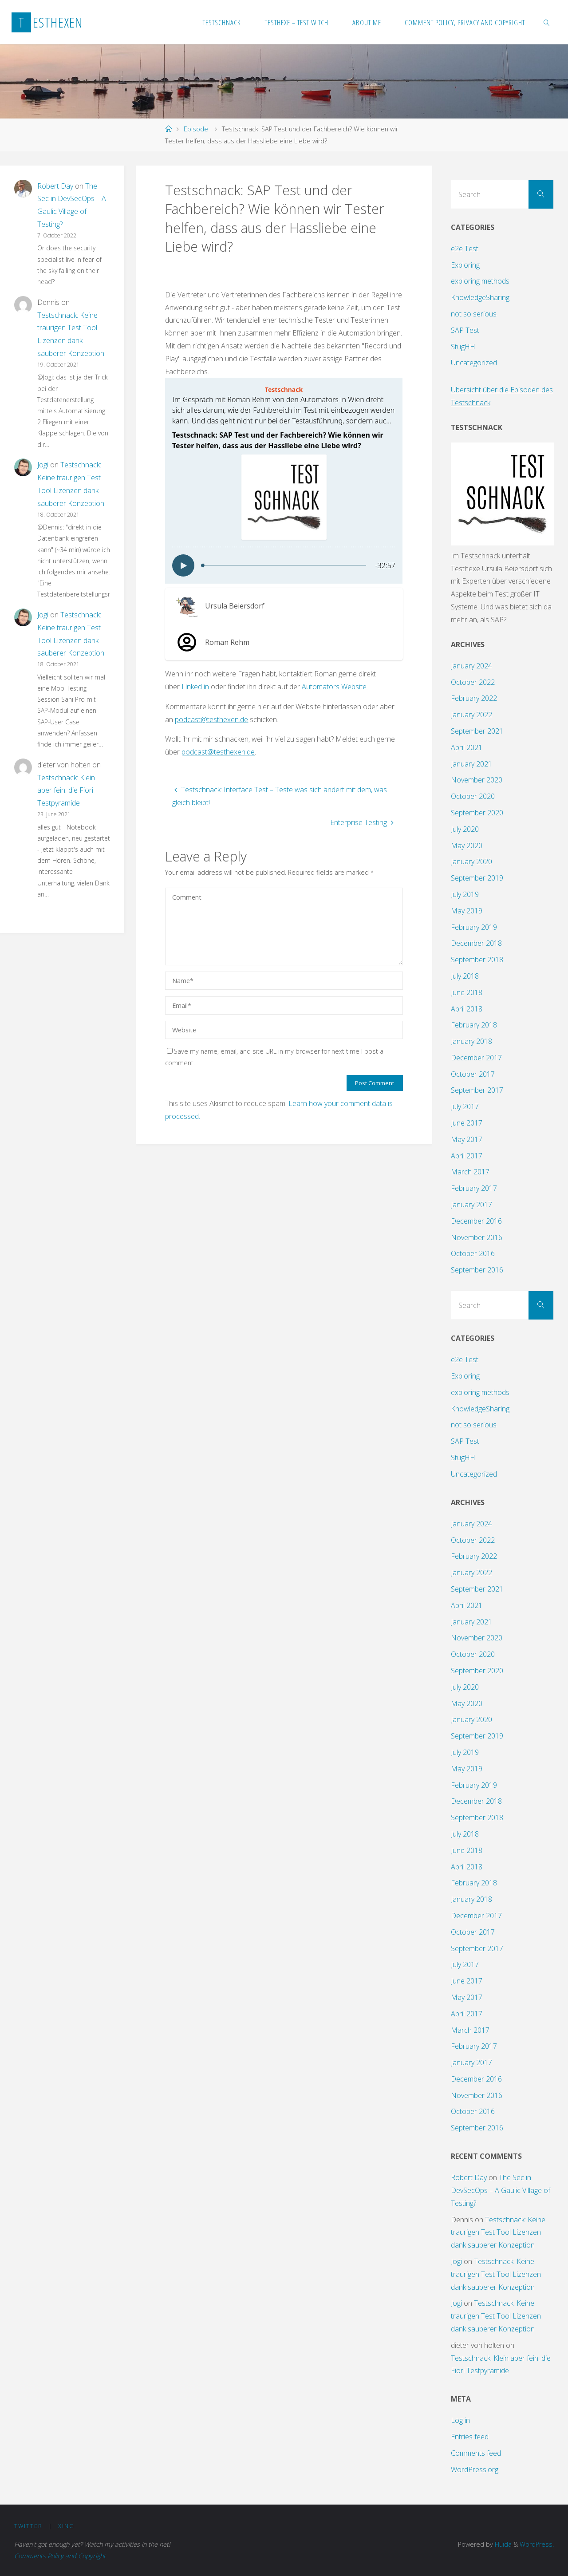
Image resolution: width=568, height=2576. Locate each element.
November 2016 (476, 1237)
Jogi (42, 465)
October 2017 (473, 1074)
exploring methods (480, 281)
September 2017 (477, 1090)
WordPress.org (474, 2469)
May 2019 (466, 911)
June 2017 (466, 1123)
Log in (460, 2420)
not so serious (474, 314)
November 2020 (476, 780)
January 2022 (471, 714)
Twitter (28, 2526)
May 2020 (466, 845)
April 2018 (466, 1009)
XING (66, 2526)
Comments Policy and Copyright (60, 2556)
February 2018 (474, 1025)
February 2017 (474, 1188)
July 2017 (465, 1106)
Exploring (465, 265)
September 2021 (477, 731)
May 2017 (466, 1139)
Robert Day (55, 186)
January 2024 (471, 666)
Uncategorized (474, 362)
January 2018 (471, 1041)
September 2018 (477, 959)
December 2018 (476, 943)
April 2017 (466, 1156)
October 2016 (473, 1253)
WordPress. (537, 2544)
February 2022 (474, 698)
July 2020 (465, 829)
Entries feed (470, 2437)
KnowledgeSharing (480, 297)
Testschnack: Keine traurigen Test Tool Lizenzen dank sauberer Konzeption (498, 2232)
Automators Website (334, 686)
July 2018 (465, 976)
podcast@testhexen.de (211, 719)
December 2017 (476, 1058)
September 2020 (477, 813)
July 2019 (465, 894)
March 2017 (470, 1172)
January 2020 (471, 861)
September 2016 (477, 1270)
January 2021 (471, 764)
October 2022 (473, 682)
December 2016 (476, 1221)
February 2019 (474, 927)
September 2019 (477, 878)
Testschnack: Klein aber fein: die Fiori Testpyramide (66, 790)
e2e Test (464, 248)
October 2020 (473, 796)
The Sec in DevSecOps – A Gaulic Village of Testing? (500, 2190)
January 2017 (471, 1204)
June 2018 (466, 992)
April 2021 (466, 747)
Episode (196, 129)
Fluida (502, 2544)
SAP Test (465, 330)
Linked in (195, 686)
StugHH (463, 347)
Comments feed (476, 2453)
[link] (546, 22)
